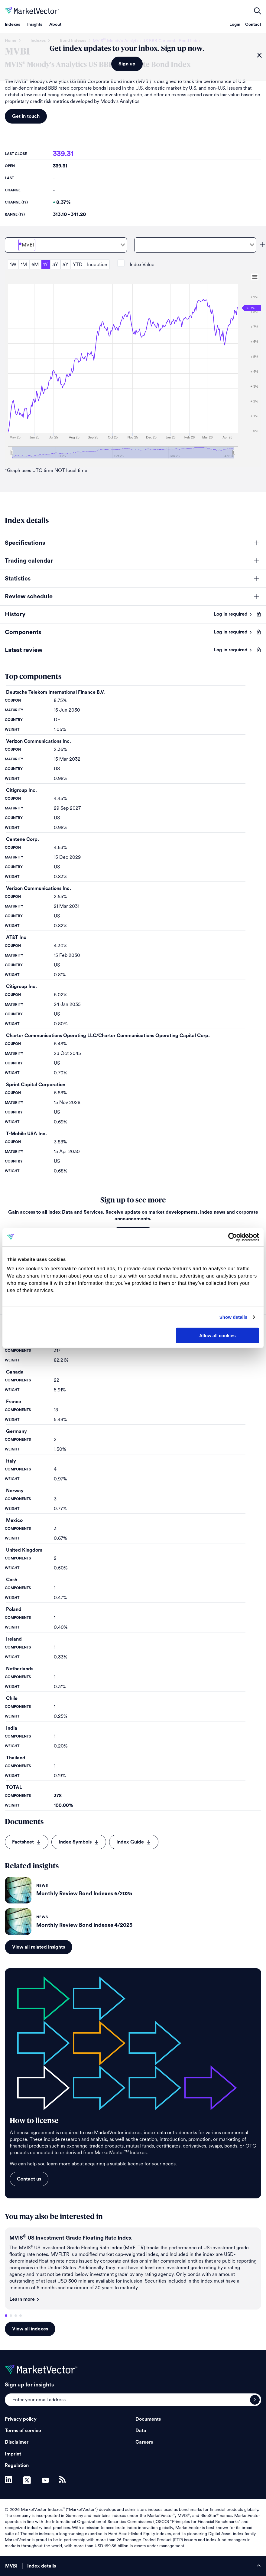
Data (140, 2430)
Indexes (12, 24)
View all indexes (30, 2328)
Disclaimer (16, 2442)
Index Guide (133, 1842)
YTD (78, 264)
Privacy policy (21, 2419)
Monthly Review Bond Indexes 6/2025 (84, 1893)
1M (24, 264)
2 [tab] (11, 2315)
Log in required (233, 614)
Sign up (126, 63)
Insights (34, 24)
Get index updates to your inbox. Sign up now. (127, 48)
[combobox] (66, 245)
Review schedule (29, 597)
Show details (233, 1317)
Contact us (29, 2179)
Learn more (24, 2299)
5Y (65, 264)
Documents (148, 2419)
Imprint (13, 2454)
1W (13, 264)
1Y (45, 264)
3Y (55, 264)
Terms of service (23, 2430)
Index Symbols (79, 1842)
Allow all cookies (217, 1335)
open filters (257, 11)
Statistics (18, 579)
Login (234, 24)
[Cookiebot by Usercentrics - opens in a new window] (232, 1237)
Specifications (25, 543)
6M (35, 264)
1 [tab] (6, 2315)
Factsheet (26, 1842)
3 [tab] (16, 2315)
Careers (144, 2442)
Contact (253, 24)
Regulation (17, 2465)
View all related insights (38, 1947)
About (55, 24)
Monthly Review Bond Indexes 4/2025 (84, 1925)
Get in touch (26, 116)
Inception (97, 264)
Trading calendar (29, 561)
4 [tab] (20, 2315)
